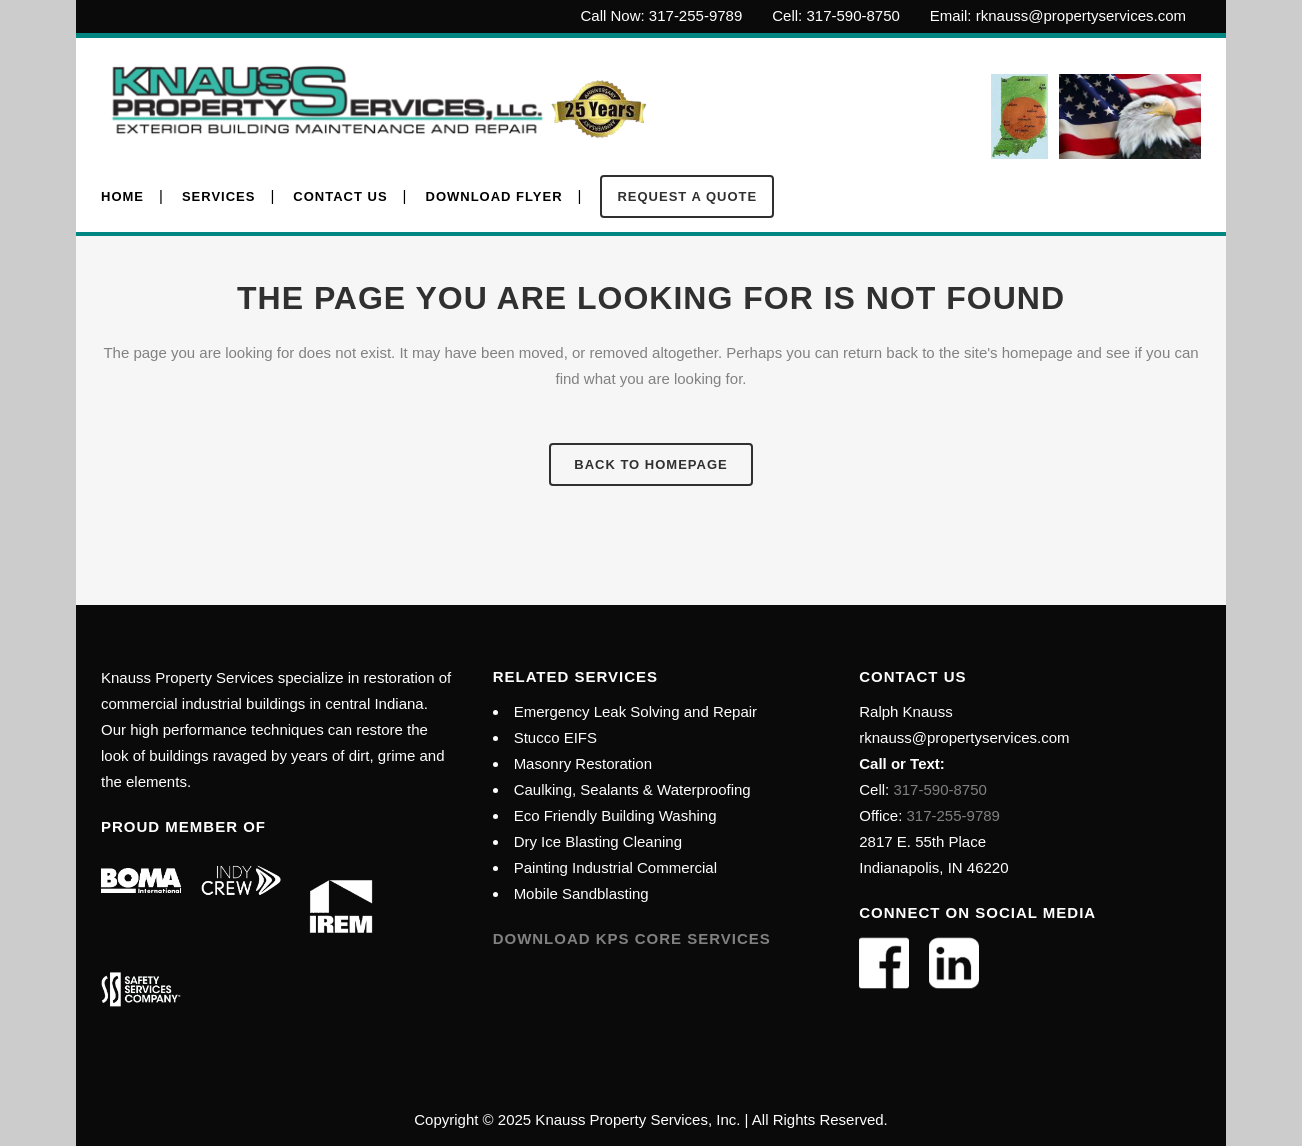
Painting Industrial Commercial (615, 867)
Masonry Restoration (583, 763)
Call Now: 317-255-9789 (662, 15)
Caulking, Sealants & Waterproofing (632, 789)
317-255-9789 (953, 815)
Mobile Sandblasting (581, 893)
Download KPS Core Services (632, 938)
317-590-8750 (938, 789)
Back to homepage (650, 464)
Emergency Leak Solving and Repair (635, 711)
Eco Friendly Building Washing (615, 815)
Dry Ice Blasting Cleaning (598, 841)
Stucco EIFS (555, 737)
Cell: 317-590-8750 (836, 15)
